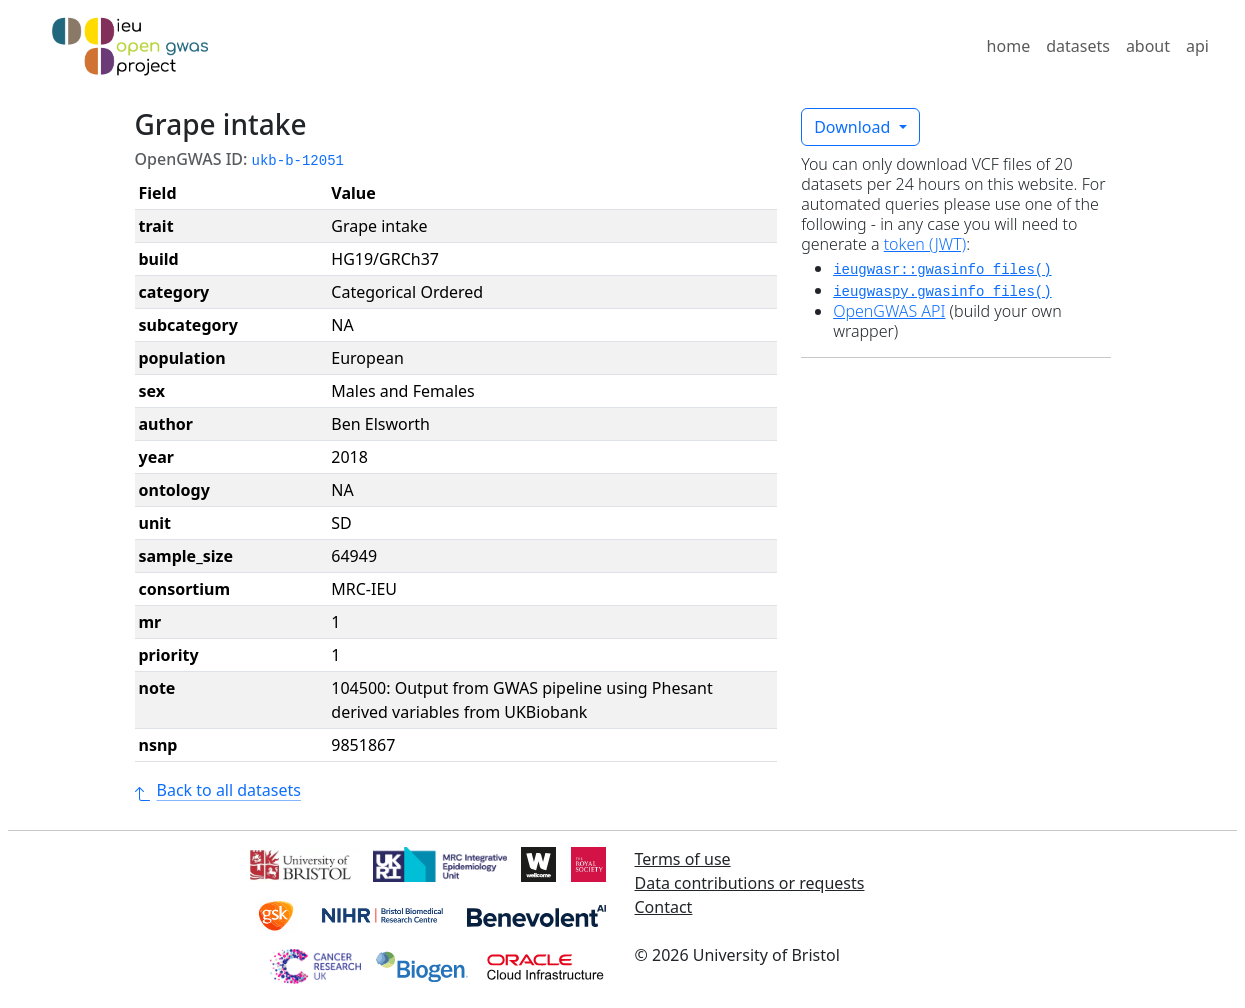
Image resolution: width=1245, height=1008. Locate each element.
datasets (1078, 46)
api (1197, 46)
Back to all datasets (218, 790)
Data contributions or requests (750, 883)
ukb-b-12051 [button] (298, 161)
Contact (664, 907)
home (1009, 46)
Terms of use (683, 859)
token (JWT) (925, 244)
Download (854, 127)
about (1148, 46)
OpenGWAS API (889, 311)
